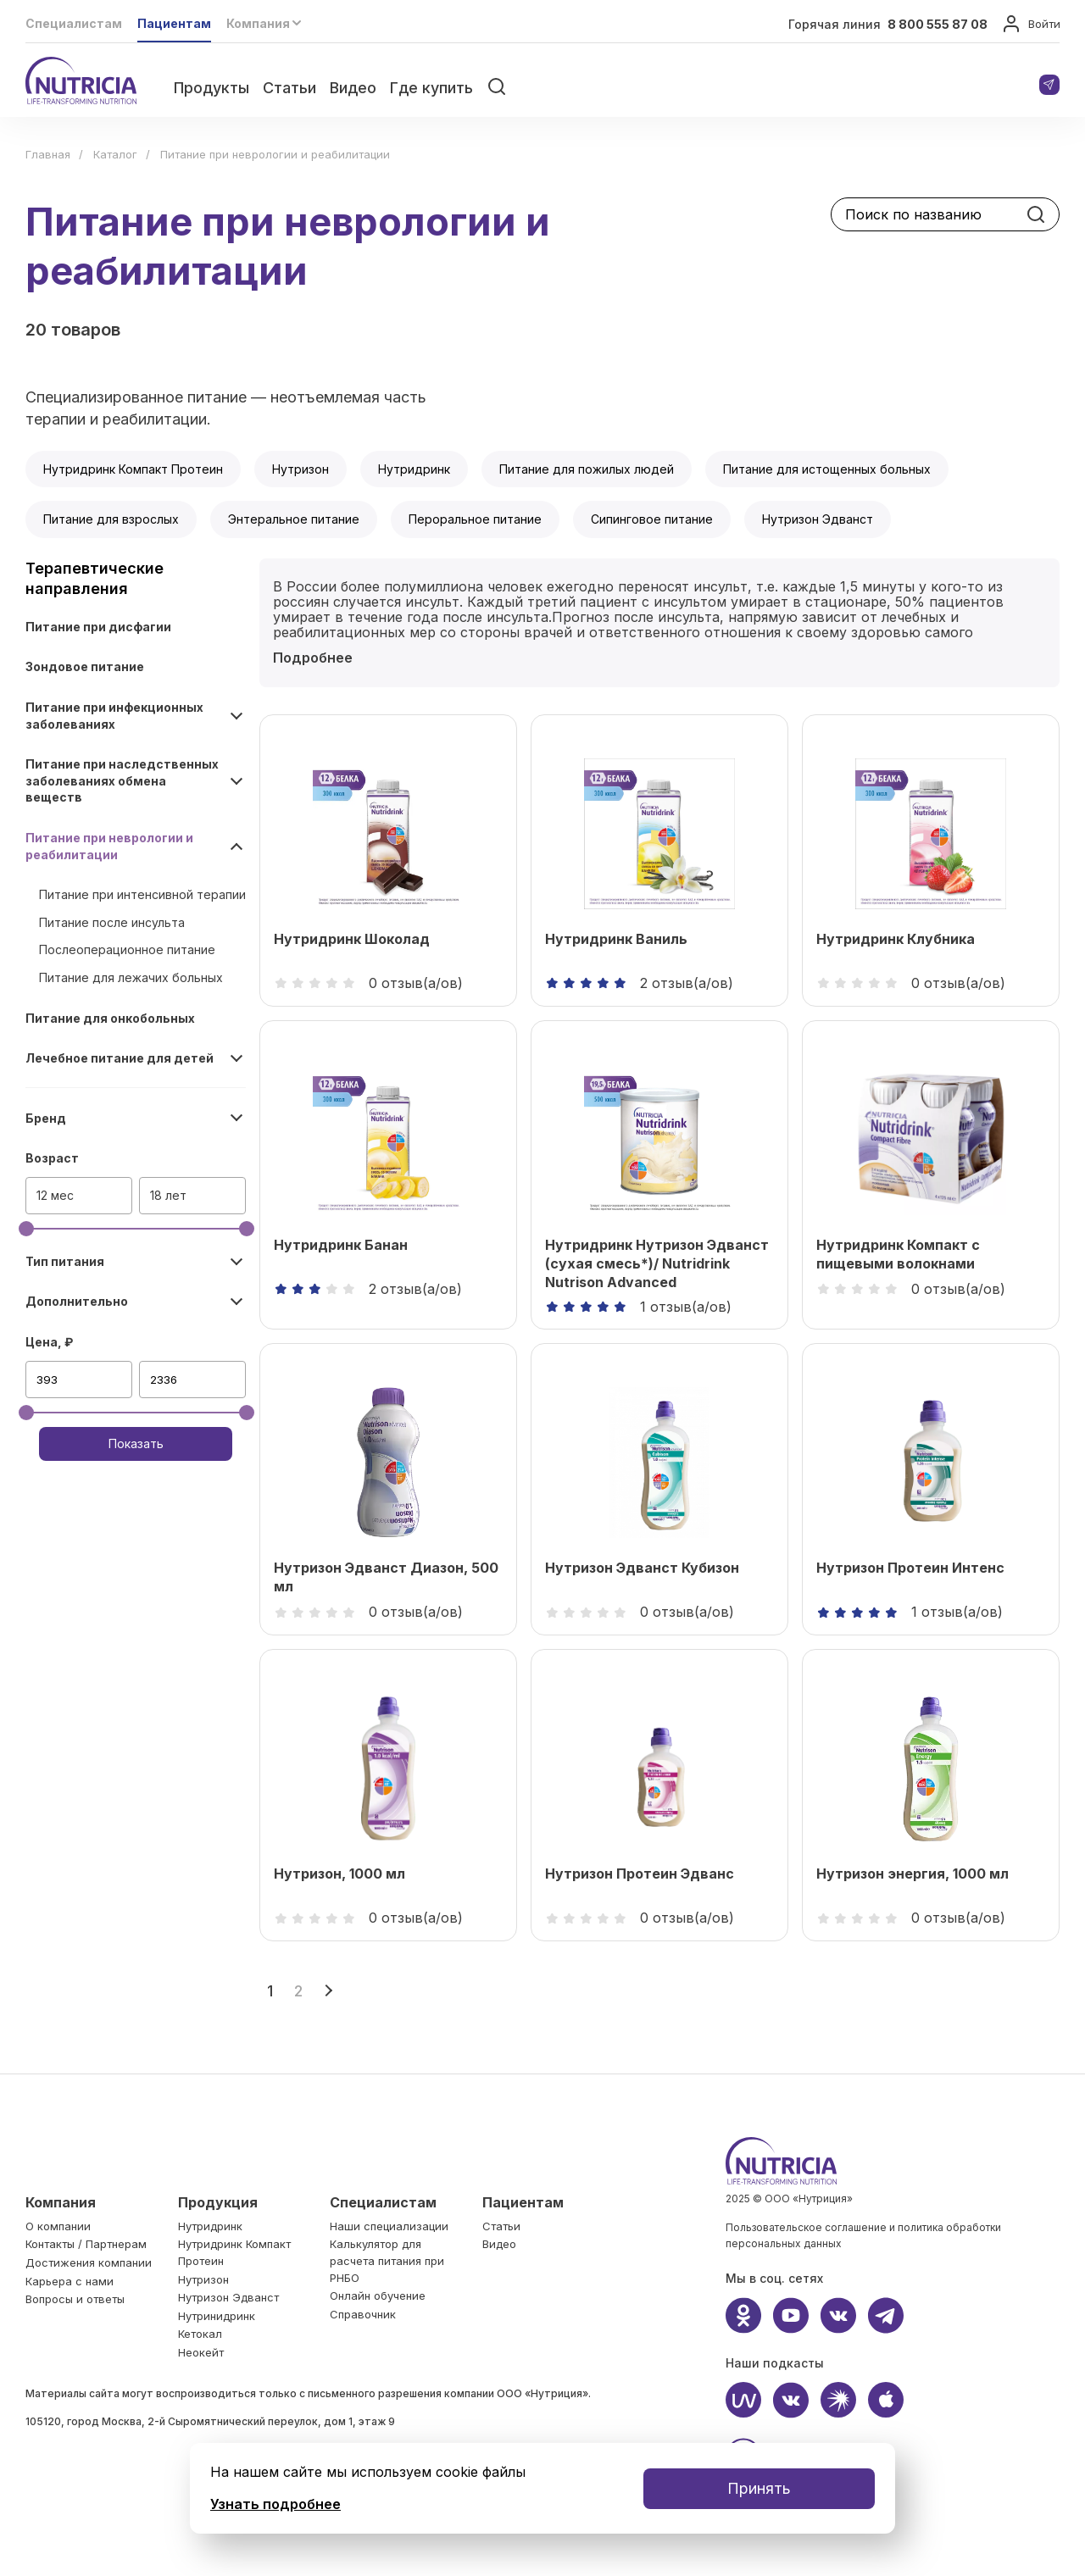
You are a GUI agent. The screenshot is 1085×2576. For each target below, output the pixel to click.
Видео (353, 88)
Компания (60, 2202)
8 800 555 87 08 (937, 24)
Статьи (289, 88)
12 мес (55, 1195)
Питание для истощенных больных (827, 469)
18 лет (168, 1195)
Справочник (363, 2314)
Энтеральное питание (293, 519)
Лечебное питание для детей (119, 1058)
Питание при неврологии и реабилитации (109, 846)
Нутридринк (414, 469)
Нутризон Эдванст (817, 519)
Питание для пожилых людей (586, 469)
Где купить (431, 88)
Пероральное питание (475, 519)
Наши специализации (389, 2226)
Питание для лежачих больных (131, 977)
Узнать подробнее (275, 2504)
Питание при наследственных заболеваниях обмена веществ (122, 780)
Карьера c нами (69, 2281)
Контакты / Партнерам (86, 2244)
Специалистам (73, 23)
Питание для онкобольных (110, 1018)
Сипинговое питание (652, 519)
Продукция (218, 2202)
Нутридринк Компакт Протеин (133, 469)
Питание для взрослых (111, 519)
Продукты (211, 88)
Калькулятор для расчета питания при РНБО (387, 2260)
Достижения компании (88, 2262)
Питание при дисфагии (98, 626)
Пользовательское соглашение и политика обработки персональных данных (863, 2236)
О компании (58, 2226)
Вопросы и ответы (75, 2299)
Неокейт (201, 2352)
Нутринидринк (216, 2316)
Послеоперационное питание (127, 949)
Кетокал (200, 2333)
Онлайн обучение (378, 2295)
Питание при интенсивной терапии (142, 894)
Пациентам (174, 23)
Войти (1030, 25)
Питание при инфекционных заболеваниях (114, 715)
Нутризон (300, 469)
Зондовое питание (84, 666)
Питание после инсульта (112, 922)
